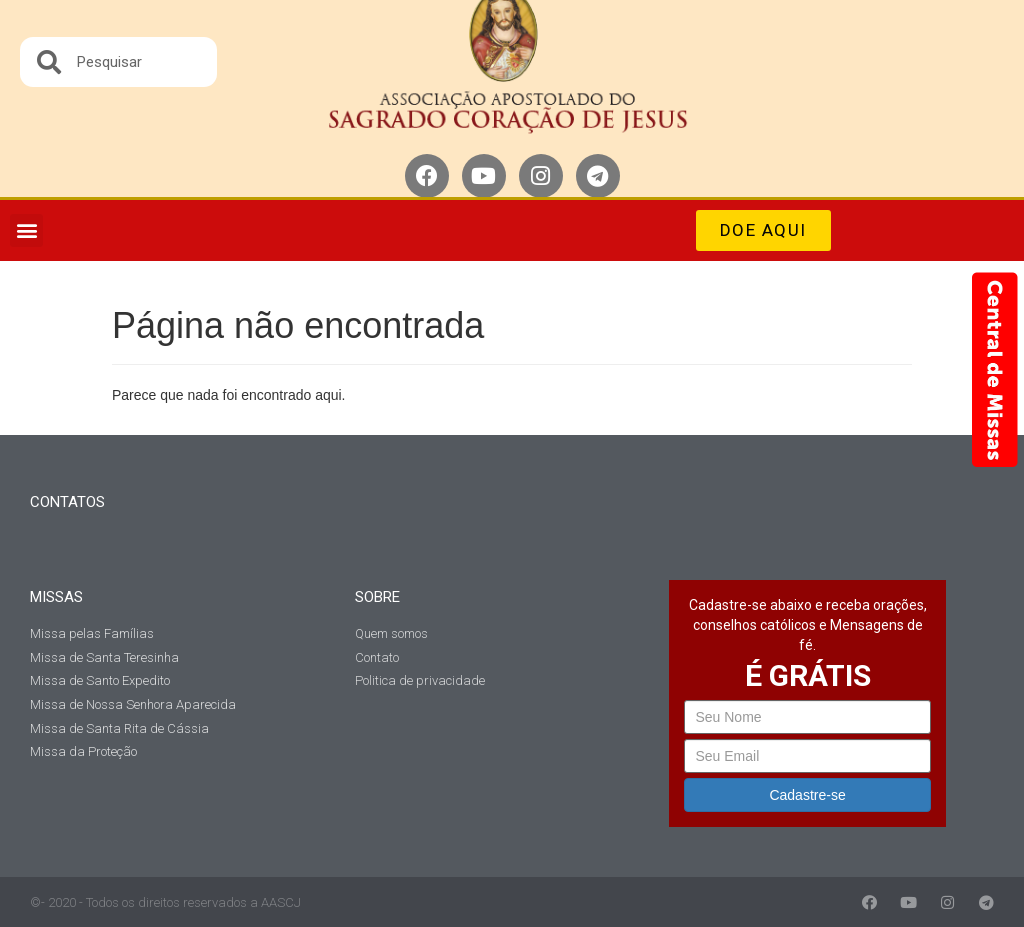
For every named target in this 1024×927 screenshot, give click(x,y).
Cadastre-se (807, 795)
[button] (26, 230)
